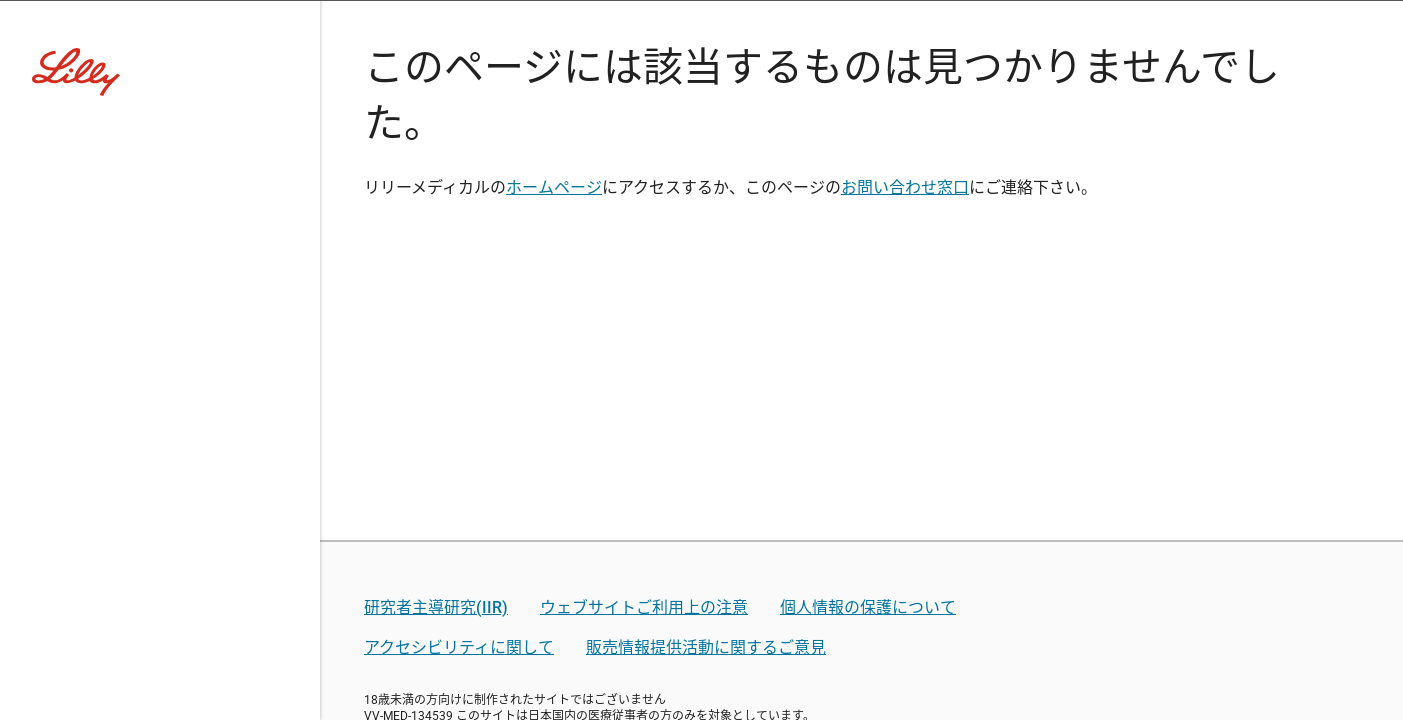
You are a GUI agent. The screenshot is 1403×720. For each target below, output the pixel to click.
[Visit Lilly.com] (702, 140)
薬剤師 (595, 451)
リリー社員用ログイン (509, 616)
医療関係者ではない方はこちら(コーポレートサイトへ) (702, 527)
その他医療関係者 (852, 451)
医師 (498, 451)
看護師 (701, 451)
